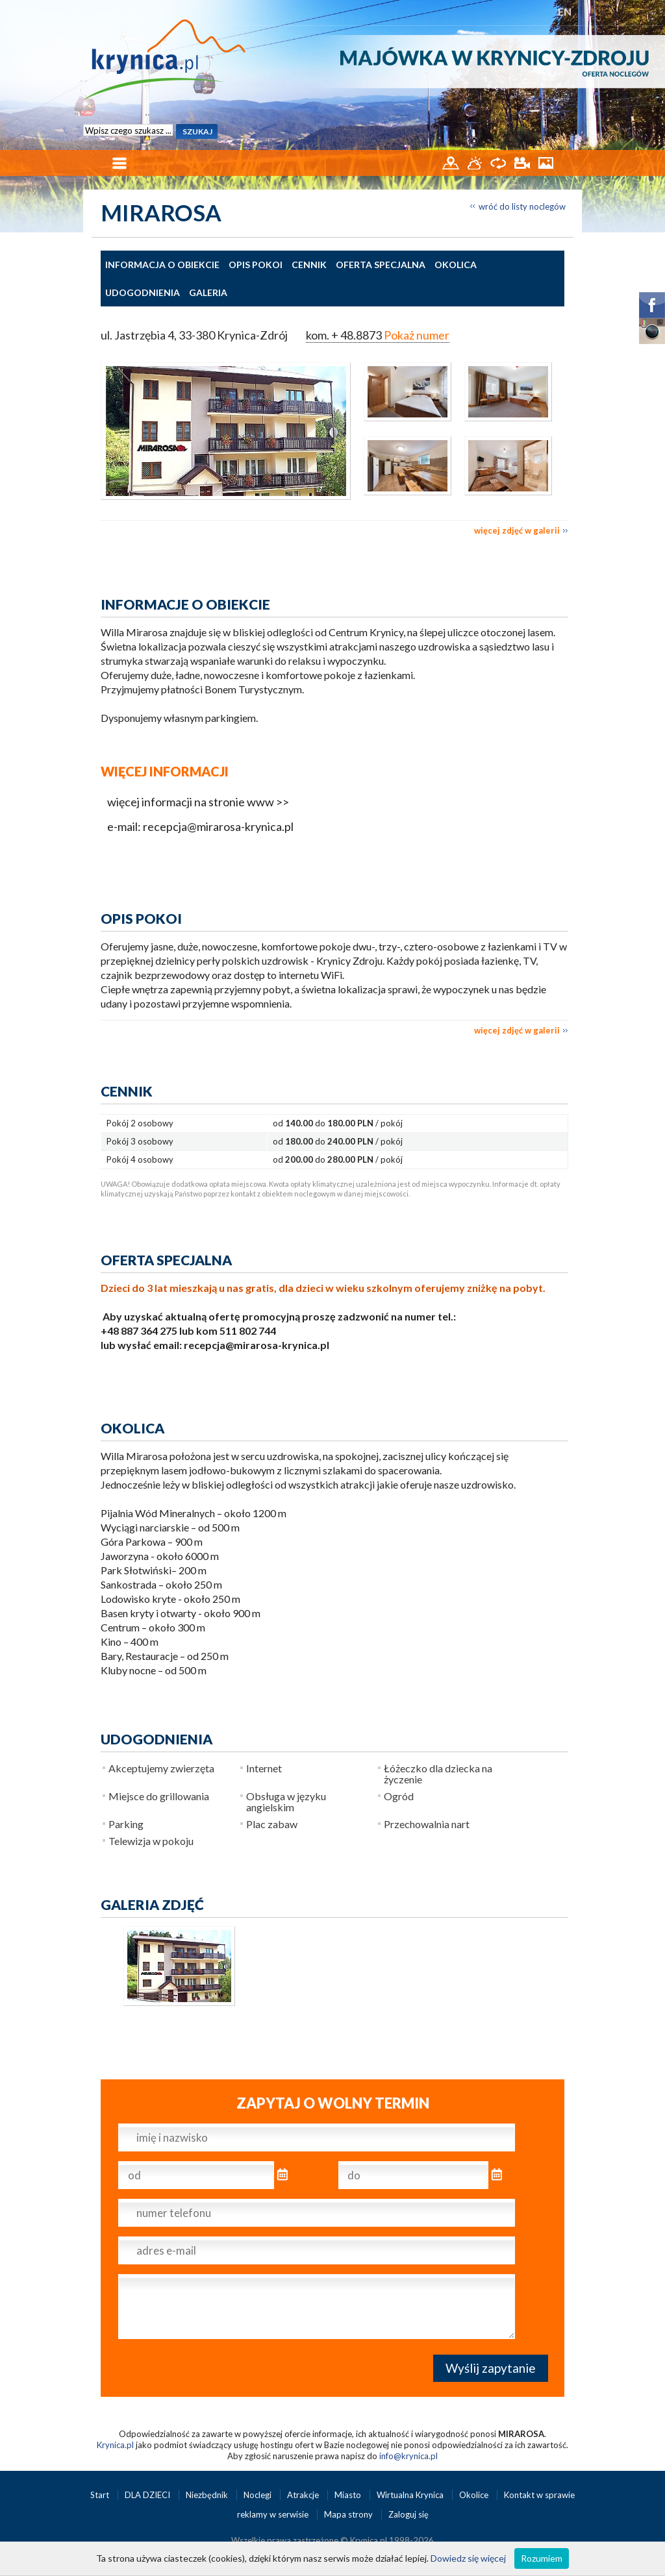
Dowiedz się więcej (468, 2558)
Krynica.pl (115, 2445)
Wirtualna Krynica (411, 2495)
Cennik (309, 264)
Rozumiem (541, 2558)
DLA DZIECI (148, 2495)
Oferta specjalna (380, 264)
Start (100, 2495)
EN (564, 11)
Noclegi (258, 2495)
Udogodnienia (142, 292)
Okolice (474, 2495)
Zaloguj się (408, 2514)
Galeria (208, 292)
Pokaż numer (416, 335)
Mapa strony (348, 2514)
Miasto (348, 2495)
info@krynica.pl (408, 2456)
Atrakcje (304, 2495)
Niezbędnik (208, 2495)
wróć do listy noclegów (522, 206)
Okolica (455, 264)
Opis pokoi (255, 264)
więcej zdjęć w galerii (517, 530)
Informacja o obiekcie (162, 264)
